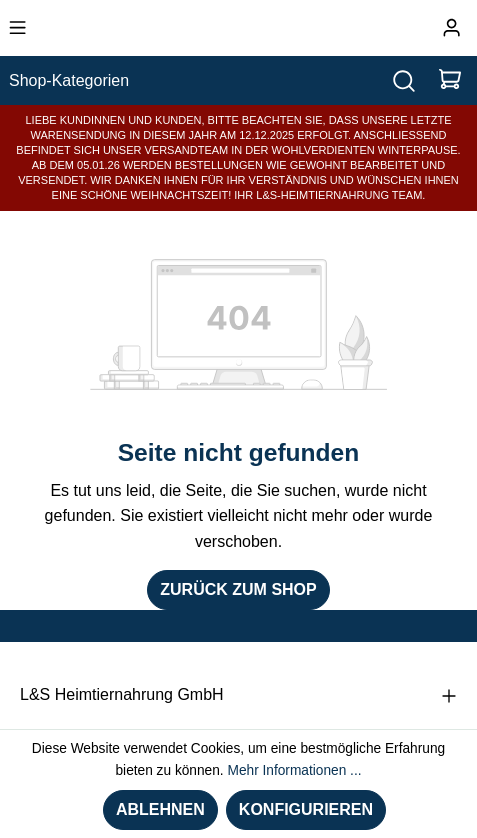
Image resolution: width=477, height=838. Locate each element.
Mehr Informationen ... (294, 770)
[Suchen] (404, 80)
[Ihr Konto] (451, 28)
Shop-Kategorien (69, 80)
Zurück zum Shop (238, 589)
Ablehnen (160, 809)
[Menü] (17, 28)
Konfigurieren (306, 809)
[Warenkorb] (450, 80)
